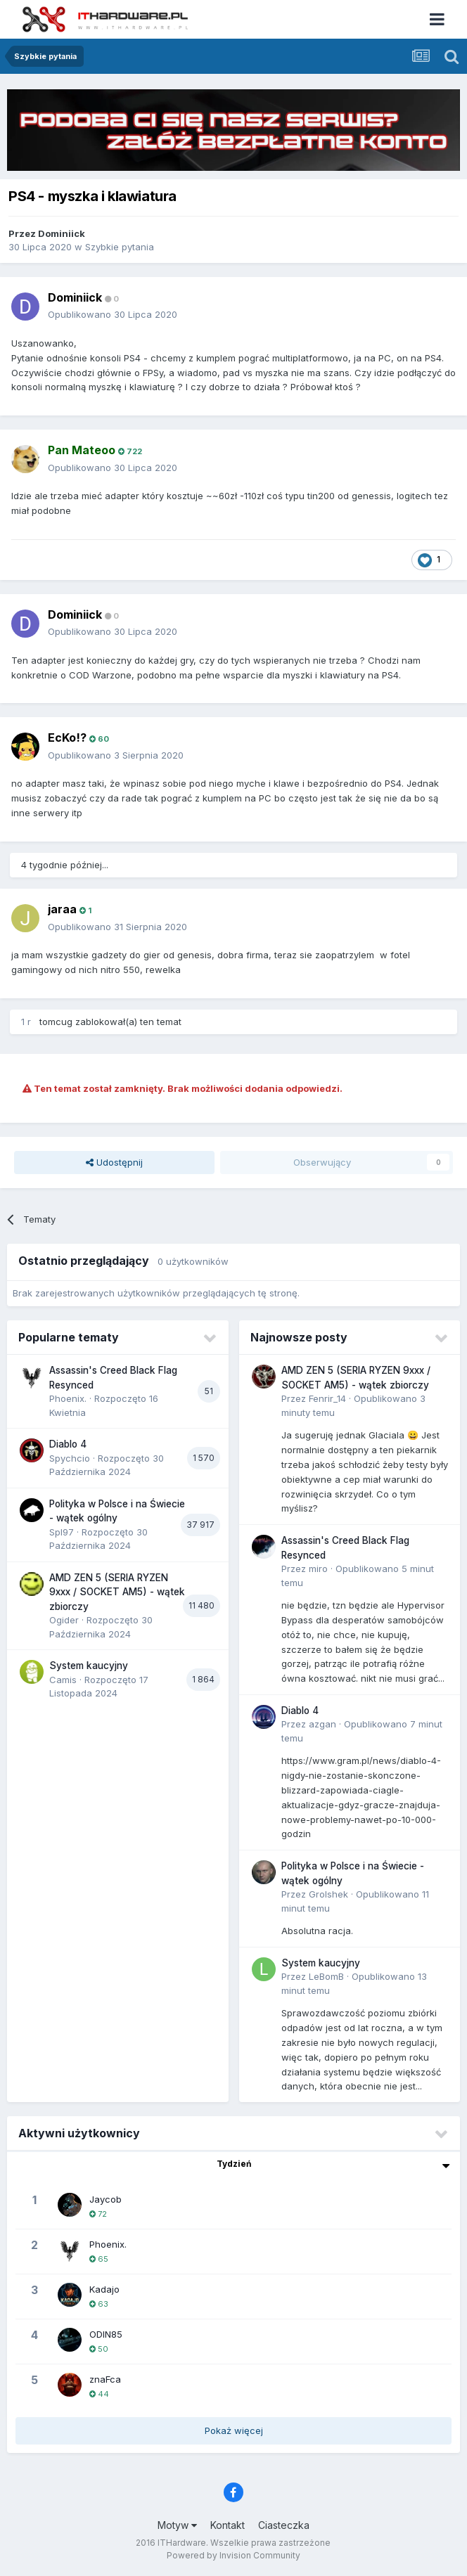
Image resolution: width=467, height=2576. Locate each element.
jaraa (62, 909)
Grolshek (328, 1894)
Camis (63, 1679)
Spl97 (61, 1532)
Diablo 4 (68, 1444)
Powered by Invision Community (233, 2555)
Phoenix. (68, 1398)
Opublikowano (112, 314)
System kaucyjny (88, 1665)
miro (318, 1568)
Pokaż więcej (234, 2430)
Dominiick (61, 233)
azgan (322, 1724)
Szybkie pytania (119, 246)
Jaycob (105, 2199)
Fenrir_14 (327, 1398)
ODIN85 (105, 2334)
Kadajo (104, 2289)
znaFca (105, 2379)
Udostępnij (114, 1162)
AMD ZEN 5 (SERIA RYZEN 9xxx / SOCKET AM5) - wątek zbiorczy (117, 1592)
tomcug (55, 1021)
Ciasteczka (283, 2525)
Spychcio (69, 1458)
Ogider (64, 1619)
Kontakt (227, 2525)
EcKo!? (67, 737)
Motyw (177, 2525)
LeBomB (326, 1976)
